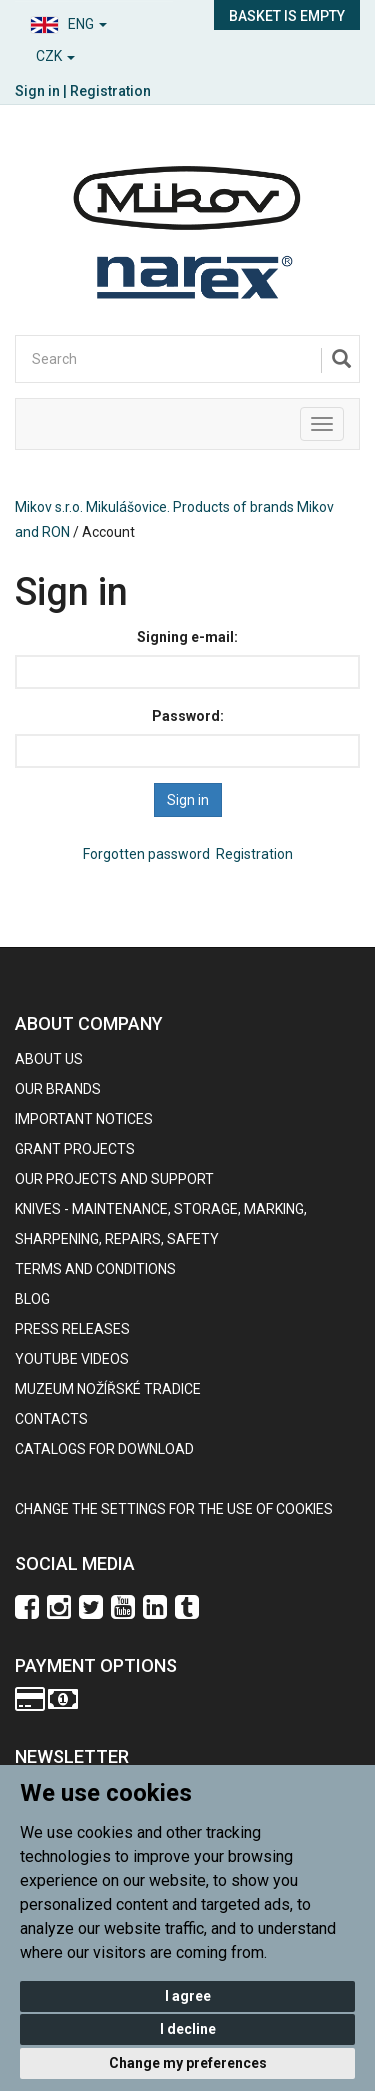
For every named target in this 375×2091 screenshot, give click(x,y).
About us (49, 1059)
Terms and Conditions (95, 1269)
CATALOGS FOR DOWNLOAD (104, 1449)
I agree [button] (188, 1996)
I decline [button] (188, 2029)
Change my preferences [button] (188, 2063)
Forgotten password (146, 854)
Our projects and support (114, 1179)
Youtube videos (72, 1359)
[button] (94, 21)
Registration (110, 91)
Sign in (37, 91)
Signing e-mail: (187, 637)
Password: (188, 716)
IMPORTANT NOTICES (84, 1119)
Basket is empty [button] (287, 16)
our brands (58, 1089)
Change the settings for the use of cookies (174, 1509)
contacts (51, 1419)
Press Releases (72, 1329)
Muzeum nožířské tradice (108, 1389)
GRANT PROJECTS (75, 1149)
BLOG (32, 1299)
